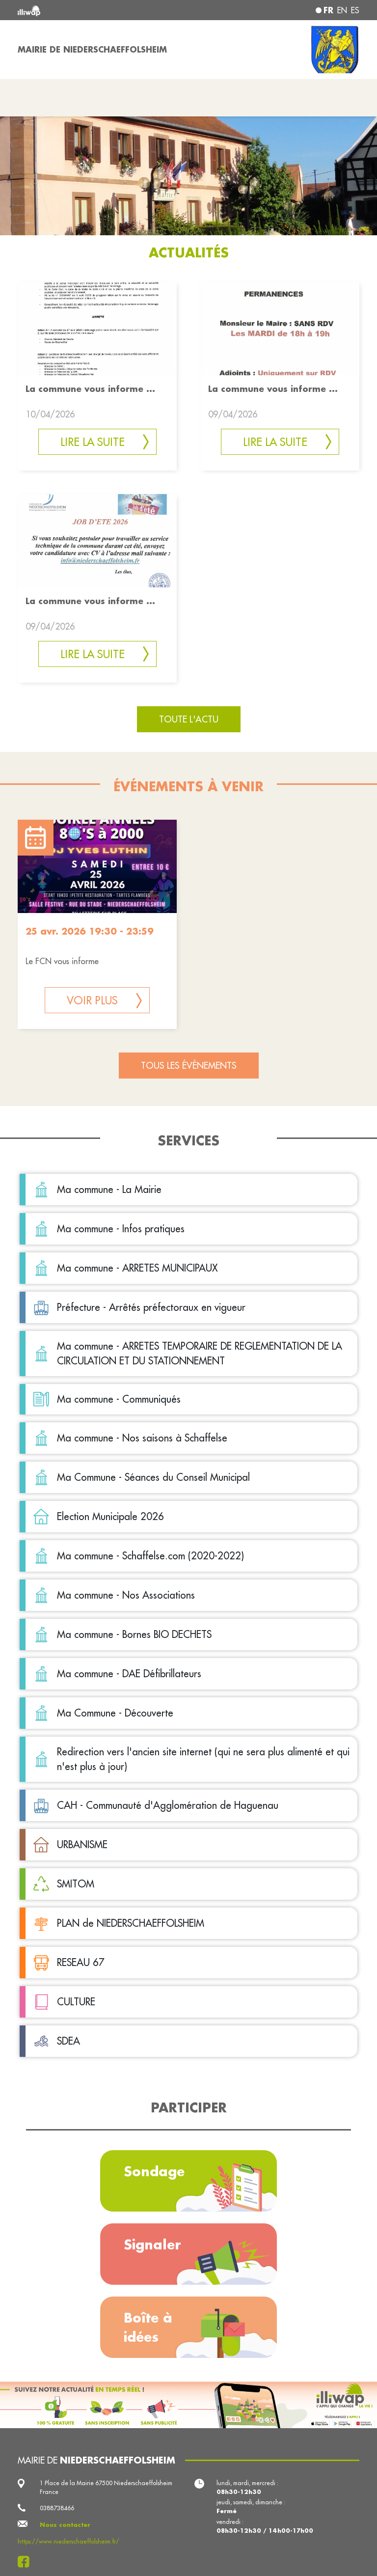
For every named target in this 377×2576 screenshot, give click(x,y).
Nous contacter (65, 2524)
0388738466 (57, 2508)
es (355, 10)
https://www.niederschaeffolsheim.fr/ (68, 2541)
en (342, 10)
